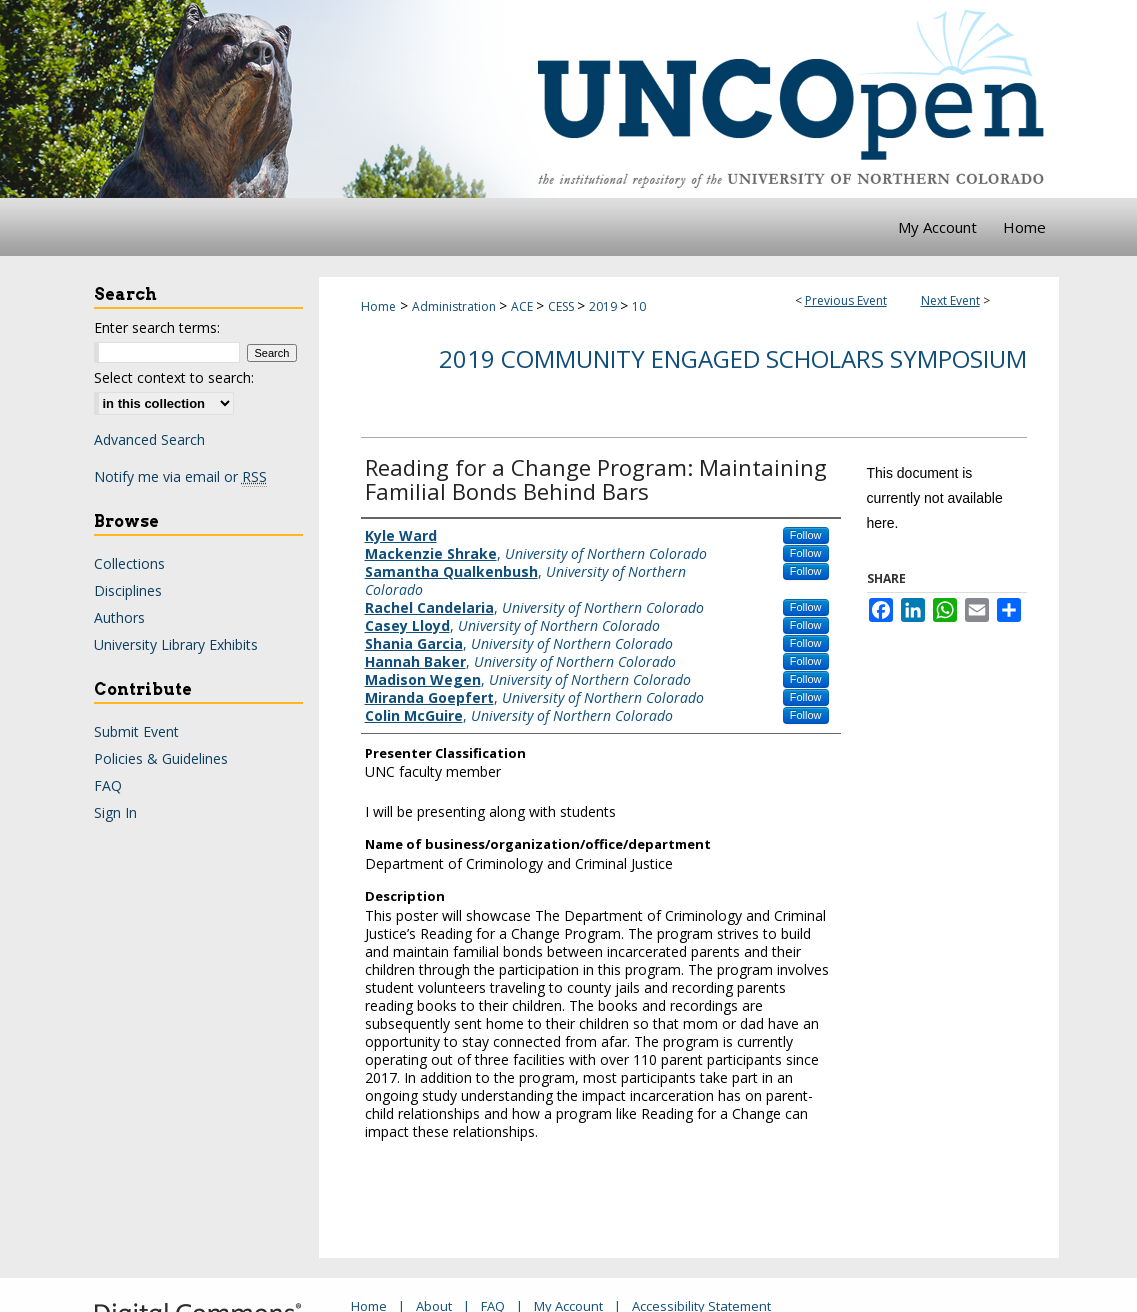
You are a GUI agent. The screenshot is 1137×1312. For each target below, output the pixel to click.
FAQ (108, 785)
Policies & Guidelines (161, 758)
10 (639, 306)
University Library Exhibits (176, 644)
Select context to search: (174, 377)
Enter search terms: (157, 327)
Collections (129, 563)
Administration (455, 306)
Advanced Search (149, 439)
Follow (806, 535)
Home (378, 306)
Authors (119, 617)
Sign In (115, 812)
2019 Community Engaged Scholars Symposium (733, 358)
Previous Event (846, 300)
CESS (562, 306)
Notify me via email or (180, 476)
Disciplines (128, 590)
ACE (523, 306)
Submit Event (136, 731)
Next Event (950, 300)
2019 (604, 306)
